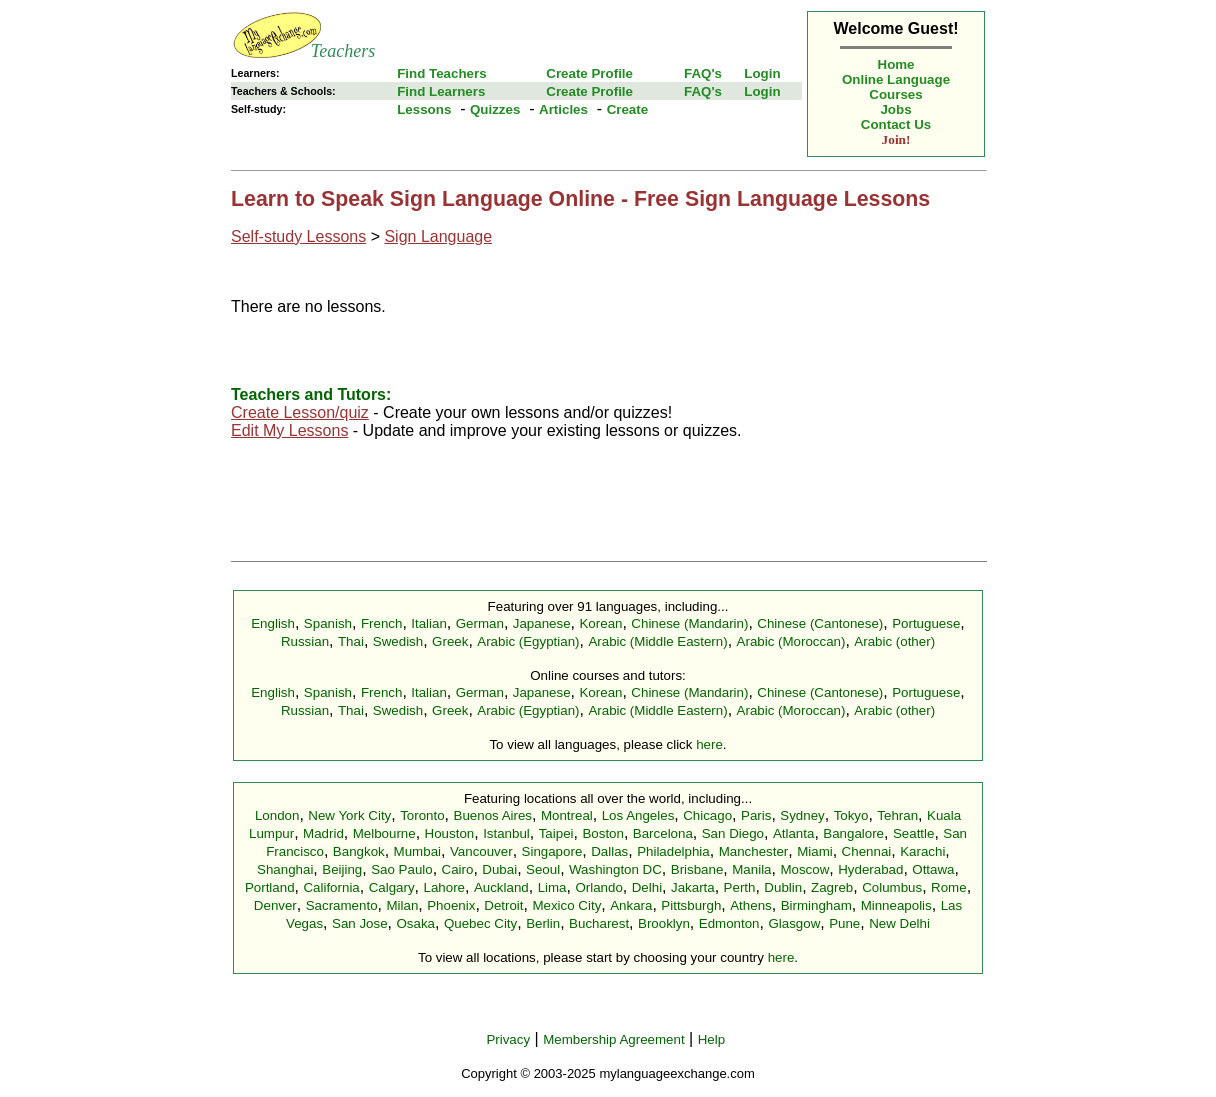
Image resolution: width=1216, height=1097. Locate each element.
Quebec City (480, 923)
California (331, 887)
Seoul (543, 869)
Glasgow (794, 923)
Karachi (922, 851)
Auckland (501, 887)
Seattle (914, 833)
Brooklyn (664, 923)
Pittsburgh (691, 905)
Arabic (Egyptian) (528, 641)
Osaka (415, 923)
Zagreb (832, 887)
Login (762, 73)
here (709, 744)
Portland (270, 887)
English (273, 623)
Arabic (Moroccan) (791, 641)
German (480, 623)
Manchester (754, 851)
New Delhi (899, 923)
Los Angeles (638, 815)
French (381, 623)
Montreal (567, 815)
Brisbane (697, 869)
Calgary (392, 887)
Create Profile (589, 73)
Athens (751, 905)
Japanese (542, 623)
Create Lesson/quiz (300, 412)
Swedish (398, 641)
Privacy (508, 1039)
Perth (740, 887)
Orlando (598, 887)
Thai (351, 641)
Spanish (328, 623)
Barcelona (663, 833)
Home (896, 64)
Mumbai (417, 851)
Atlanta (794, 833)
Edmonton (729, 923)
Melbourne (384, 833)
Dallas (609, 851)
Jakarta (693, 887)
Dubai (499, 869)
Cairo (458, 869)
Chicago (707, 815)
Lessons (424, 109)
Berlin (543, 923)
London (277, 815)
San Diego (733, 833)
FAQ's (703, 73)
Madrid (323, 833)
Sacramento (342, 905)
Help (711, 1039)
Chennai (867, 851)
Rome (949, 887)
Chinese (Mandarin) (689, 623)
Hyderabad (870, 869)
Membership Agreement (614, 1039)
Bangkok (359, 851)
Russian (305, 641)
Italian (429, 623)
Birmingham (816, 905)
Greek (450, 641)
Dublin (783, 887)
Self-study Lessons (298, 236)
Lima (552, 887)
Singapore (552, 851)
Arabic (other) (894, 641)
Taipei (556, 833)
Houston (450, 833)
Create (628, 109)
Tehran (897, 815)
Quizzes (495, 109)
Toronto (422, 815)
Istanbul (506, 833)
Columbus (892, 887)
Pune (844, 923)
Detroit (503, 905)
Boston (603, 833)
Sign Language (438, 236)
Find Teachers (441, 73)
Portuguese (926, 623)
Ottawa (933, 869)
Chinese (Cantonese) (820, 623)
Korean (600, 623)
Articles (563, 109)
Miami (815, 851)
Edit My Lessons (289, 430)
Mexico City (566, 905)
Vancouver (481, 851)
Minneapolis (896, 905)
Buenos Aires (493, 815)
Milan (402, 905)
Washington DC (615, 869)
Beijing (342, 869)
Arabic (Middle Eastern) (657, 641)
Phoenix (451, 905)
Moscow (804, 869)
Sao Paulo (402, 869)
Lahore (444, 887)
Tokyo (851, 815)
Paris (756, 815)
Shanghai (285, 869)
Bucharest (599, 923)
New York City (349, 815)
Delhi (647, 887)
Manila (751, 869)
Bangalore (853, 833)
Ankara (631, 905)
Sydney (802, 815)
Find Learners (441, 91)
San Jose (360, 923)
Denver (275, 905)
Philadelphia (673, 851)
